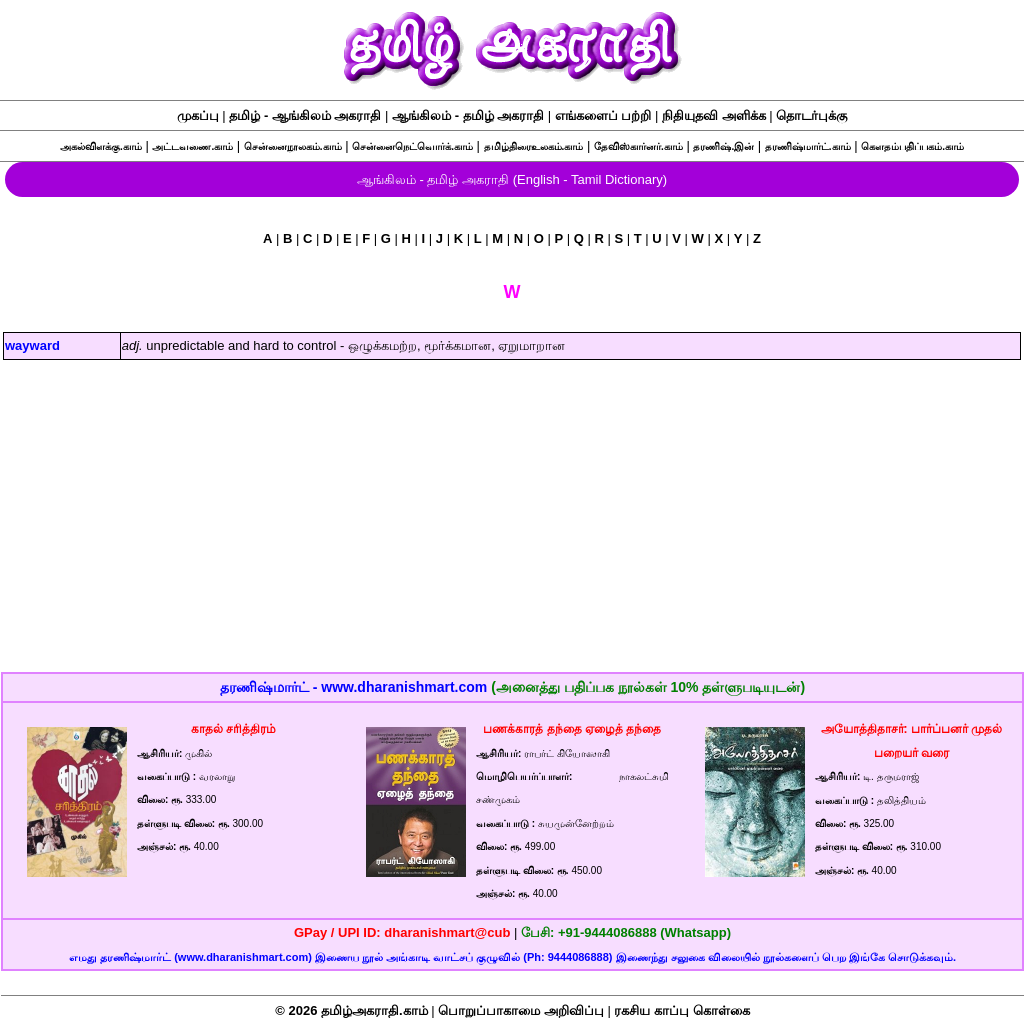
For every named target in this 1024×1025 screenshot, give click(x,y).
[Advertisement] (512, 529)
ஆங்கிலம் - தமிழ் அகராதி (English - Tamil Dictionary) (512, 179)
